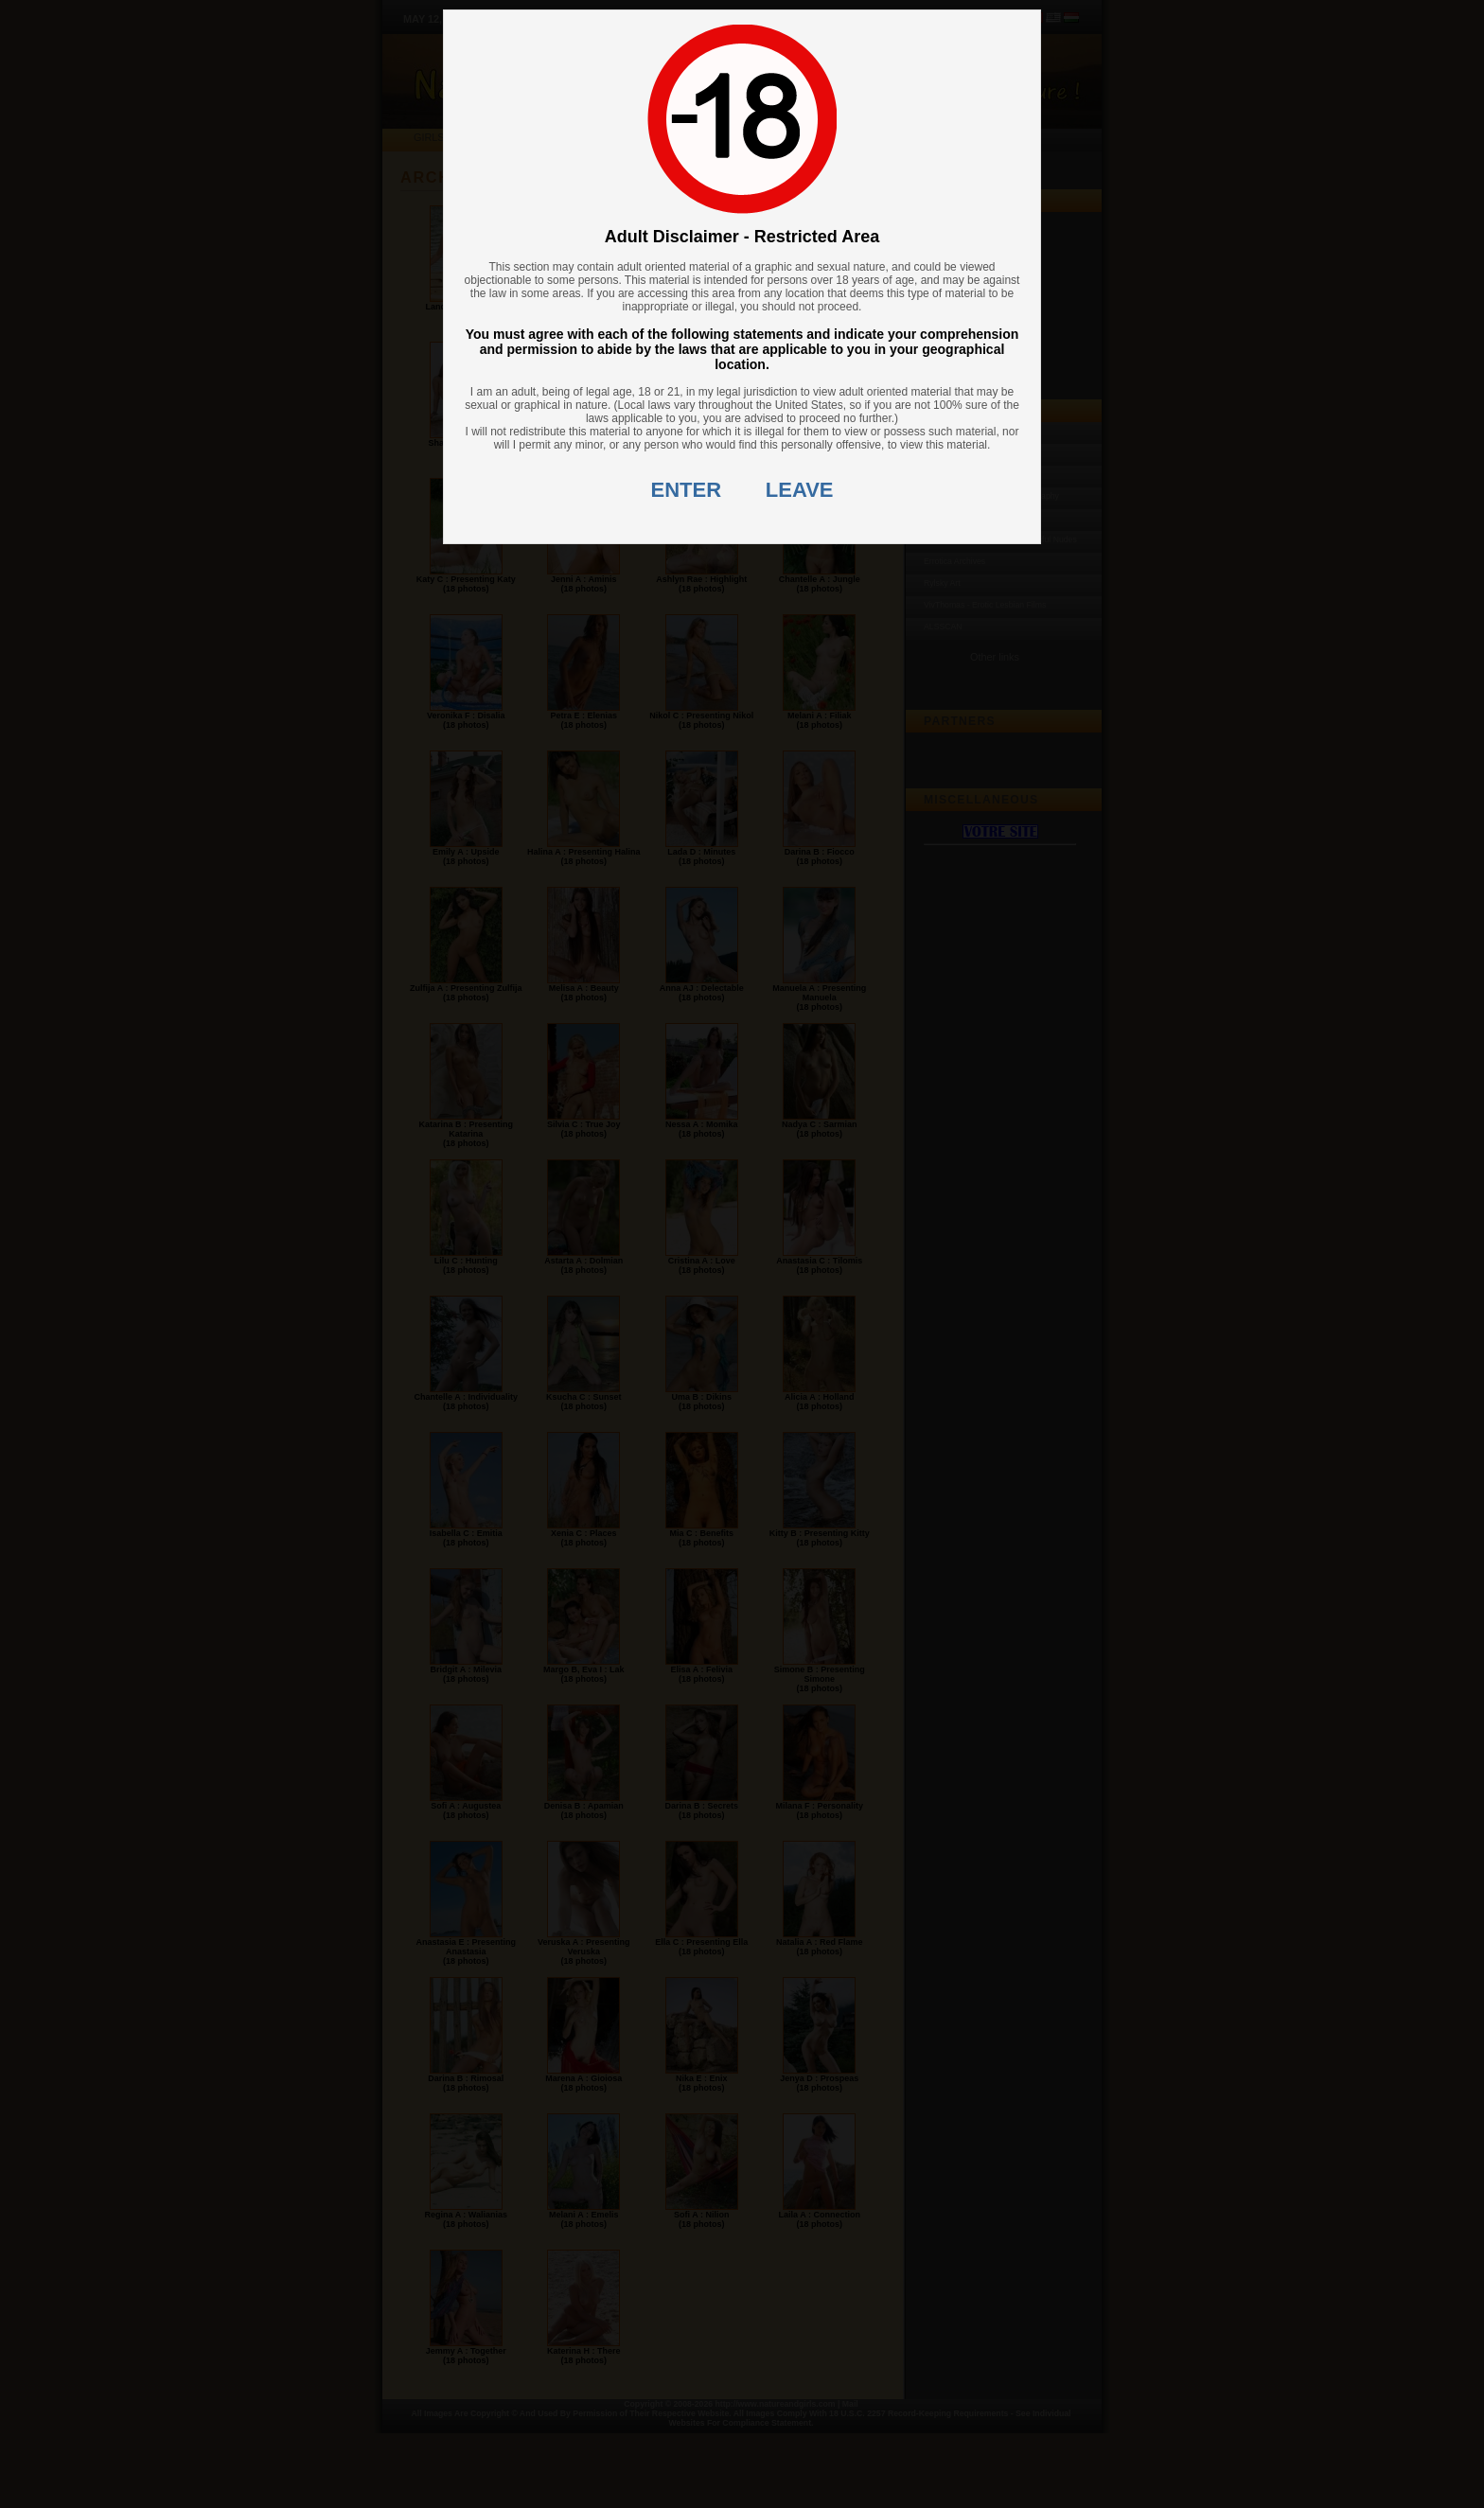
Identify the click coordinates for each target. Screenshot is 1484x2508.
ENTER (686, 490)
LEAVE (800, 490)
